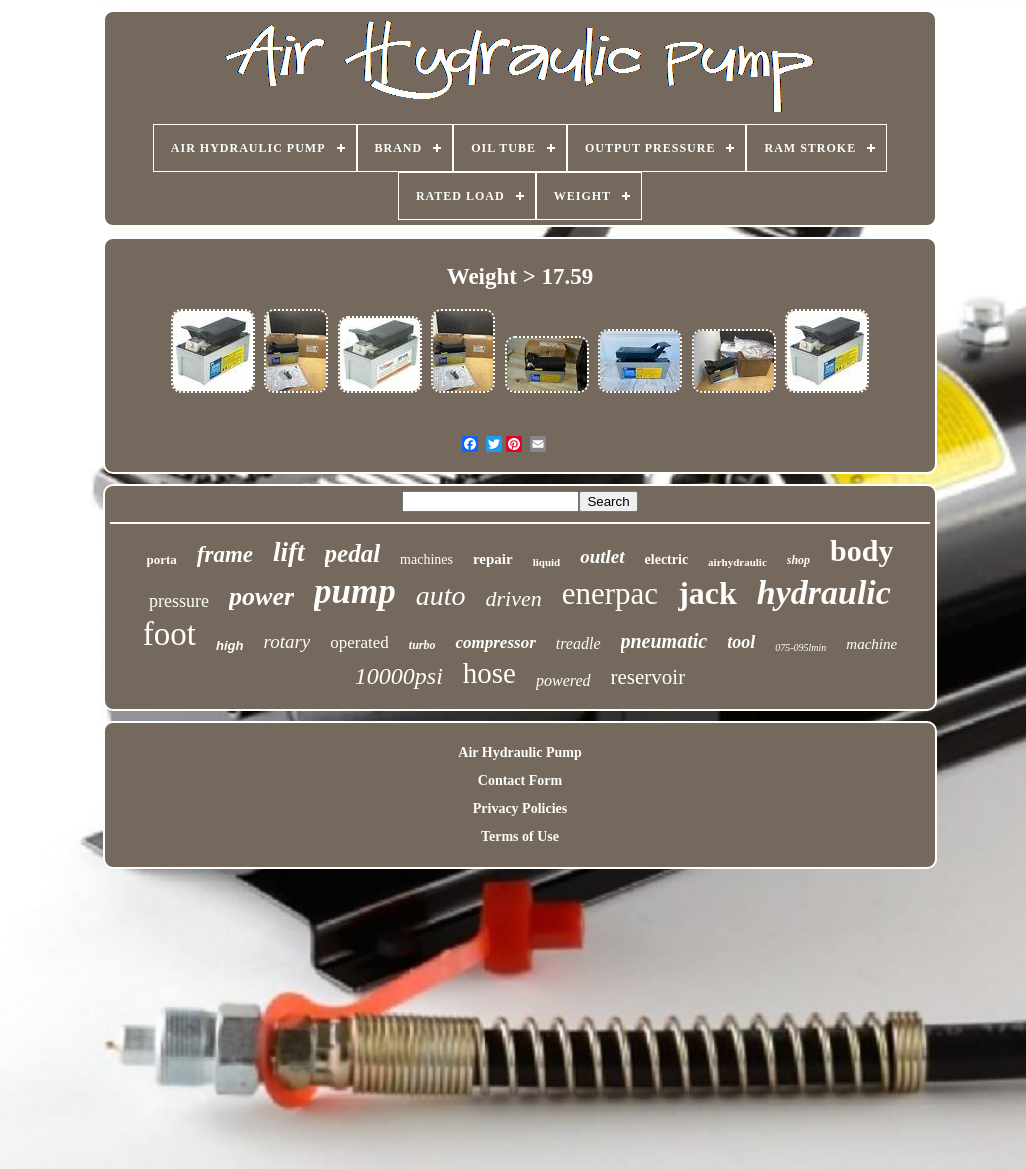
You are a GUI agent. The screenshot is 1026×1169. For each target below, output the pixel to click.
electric (667, 559)
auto (441, 595)
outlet (602, 556)
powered (563, 680)
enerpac (610, 593)
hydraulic (824, 592)
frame (225, 554)
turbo (422, 645)
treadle (578, 643)
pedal (353, 553)
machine (871, 644)
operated (359, 642)
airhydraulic (737, 562)
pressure (179, 601)
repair (493, 559)
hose (489, 673)
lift (289, 552)
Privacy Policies (520, 808)
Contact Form (520, 780)
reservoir (648, 677)
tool (741, 642)
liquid (547, 562)
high (229, 645)
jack (707, 593)
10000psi (399, 676)
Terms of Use (520, 836)
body (861, 550)
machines (426, 559)
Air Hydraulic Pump (519, 752)
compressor (495, 642)
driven (514, 598)
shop (798, 560)
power (261, 596)
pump (355, 591)
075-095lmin (800, 647)
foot (169, 634)
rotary (286, 641)
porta (162, 559)
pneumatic (664, 641)
